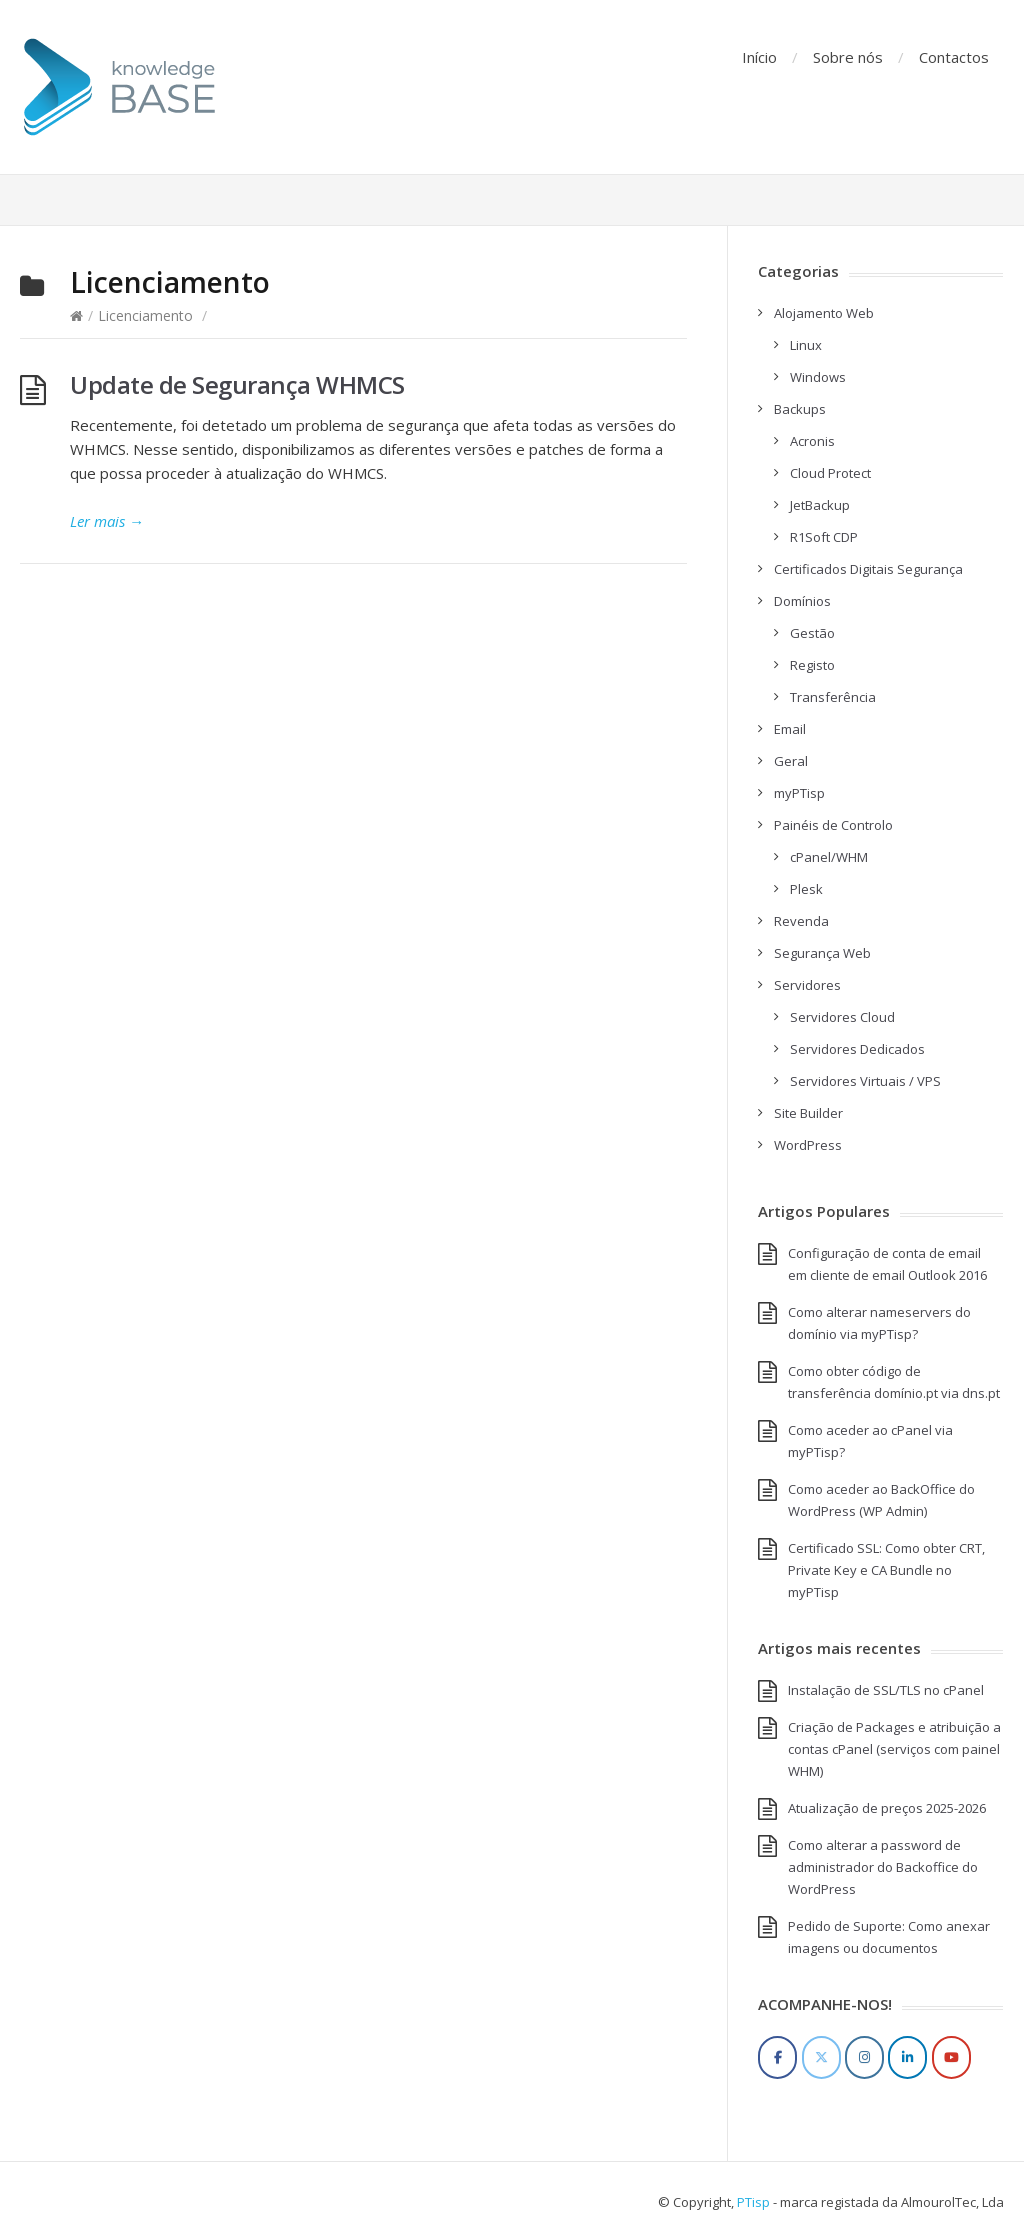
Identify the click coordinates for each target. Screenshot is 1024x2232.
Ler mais (107, 521)
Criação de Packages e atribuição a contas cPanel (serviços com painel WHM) (894, 1749)
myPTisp (799, 793)
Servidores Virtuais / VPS (865, 1081)
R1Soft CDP (824, 537)
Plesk (806, 889)
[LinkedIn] (907, 2057)
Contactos (954, 57)
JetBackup (820, 505)
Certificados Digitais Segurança (868, 569)
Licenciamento (145, 315)
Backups (800, 409)
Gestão (812, 633)
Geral (791, 761)
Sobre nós (848, 57)
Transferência (833, 697)
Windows (818, 377)
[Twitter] (821, 2057)
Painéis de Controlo (833, 825)
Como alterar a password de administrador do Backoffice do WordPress (883, 1867)
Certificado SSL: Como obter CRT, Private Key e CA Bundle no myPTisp (886, 1570)
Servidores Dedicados (857, 1049)
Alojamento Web (824, 313)
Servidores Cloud (842, 1017)
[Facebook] (777, 2057)
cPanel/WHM (829, 857)
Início (759, 57)
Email (790, 729)
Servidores (807, 985)
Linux (806, 345)
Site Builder (808, 1113)
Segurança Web (822, 953)
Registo (812, 665)
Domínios (802, 601)
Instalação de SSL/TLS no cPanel (886, 1690)
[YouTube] (951, 2057)
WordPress (808, 1145)
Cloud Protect (830, 473)
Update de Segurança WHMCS (237, 384)
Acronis (812, 441)
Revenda (801, 921)
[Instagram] (864, 2057)
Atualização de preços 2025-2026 (887, 1808)
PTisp (753, 2202)
